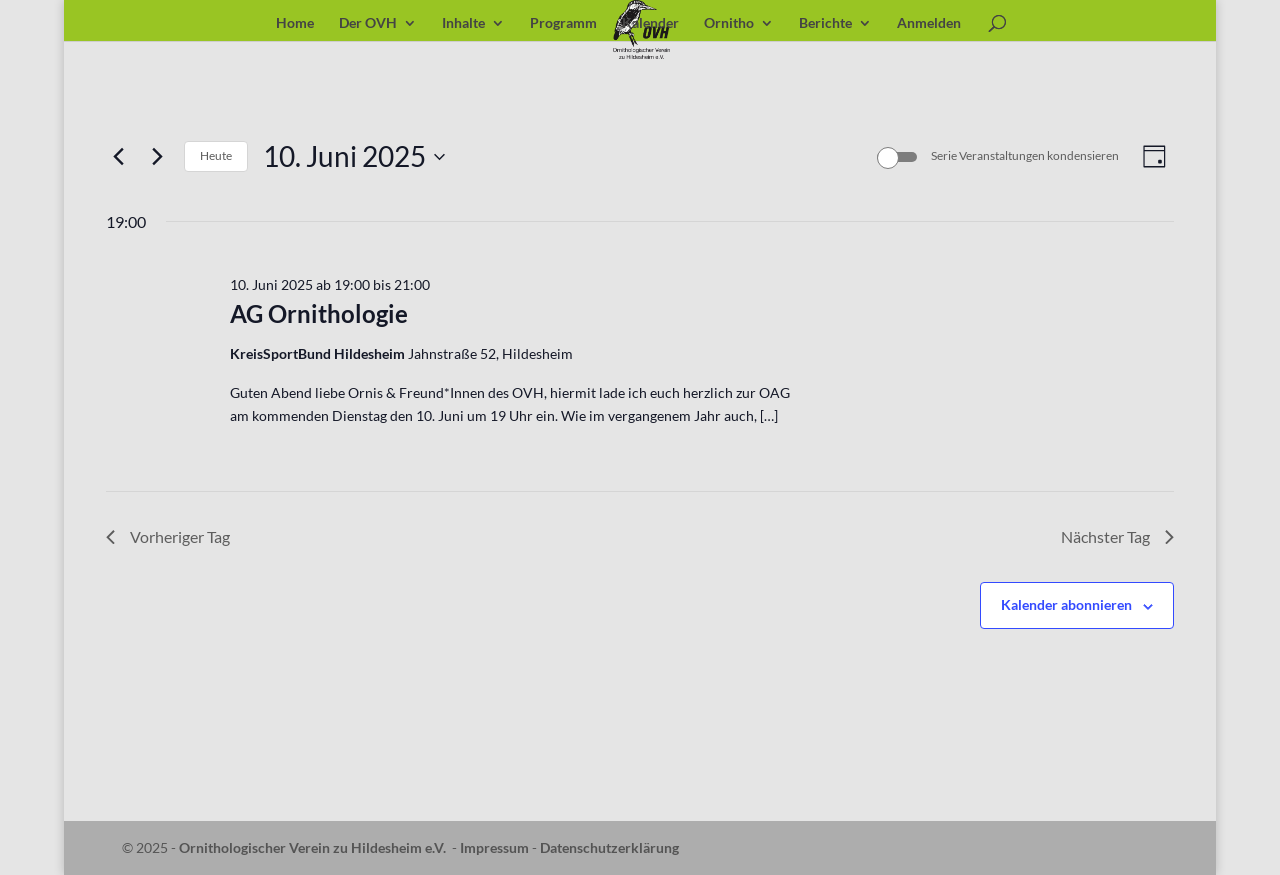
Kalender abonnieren (1066, 604)
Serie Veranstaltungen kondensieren (1025, 155)
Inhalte (463, 23)
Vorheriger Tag (168, 536)
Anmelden (929, 23)
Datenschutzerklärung (609, 847)
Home (295, 23)
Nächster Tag (1117, 536)
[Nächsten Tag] (157, 157)
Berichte (825, 23)
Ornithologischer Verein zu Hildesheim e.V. (312, 847)
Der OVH (368, 23)
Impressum (494, 847)
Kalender (650, 23)
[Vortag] (118, 157)
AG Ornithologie (319, 313)
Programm (563, 23)
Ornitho (729, 23)
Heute (216, 155)
